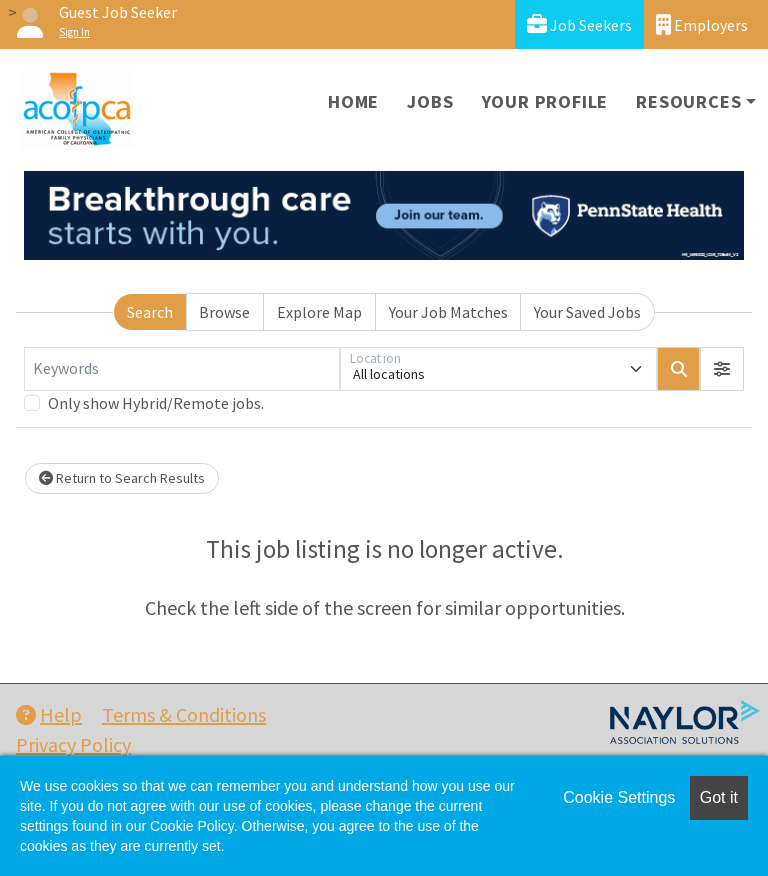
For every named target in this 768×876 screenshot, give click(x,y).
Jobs (430, 101)
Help (49, 714)
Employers (702, 24)
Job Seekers (579, 24)
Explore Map (319, 312)
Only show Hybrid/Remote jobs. (156, 403)
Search (150, 312)
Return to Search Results (122, 478)
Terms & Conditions (184, 714)
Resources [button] (688, 101)
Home (353, 101)
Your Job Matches (448, 312)
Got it (719, 797)
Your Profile (545, 101)
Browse (224, 312)
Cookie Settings (619, 797)
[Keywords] (182, 369)
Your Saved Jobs (587, 312)
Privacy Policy (73, 744)
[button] (722, 369)
